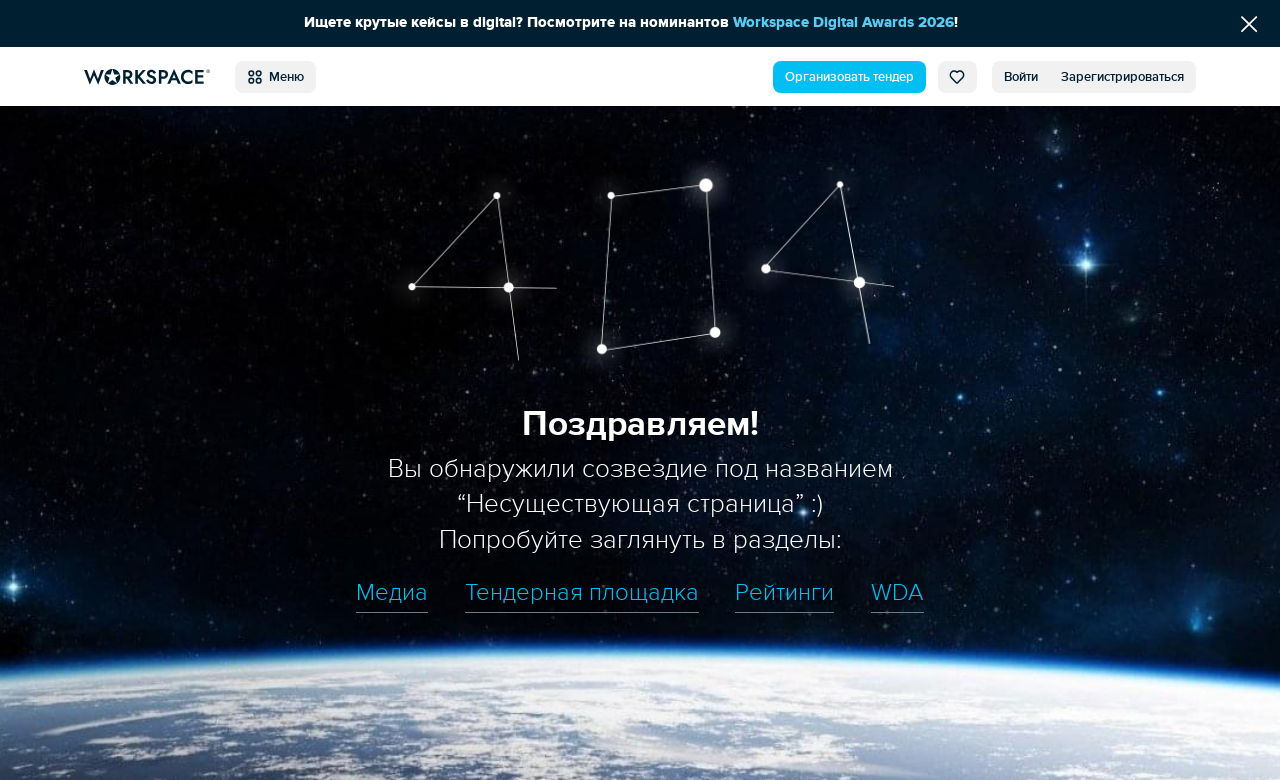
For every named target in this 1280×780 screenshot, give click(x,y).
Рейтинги (784, 593)
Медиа (392, 593)
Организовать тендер (849, 77)
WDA (897, 593)
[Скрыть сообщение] (1249, 23)
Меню (275, 77)
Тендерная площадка (582, 593)
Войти (1021, 77)
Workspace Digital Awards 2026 (843, 23)
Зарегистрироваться (1122, 77)
